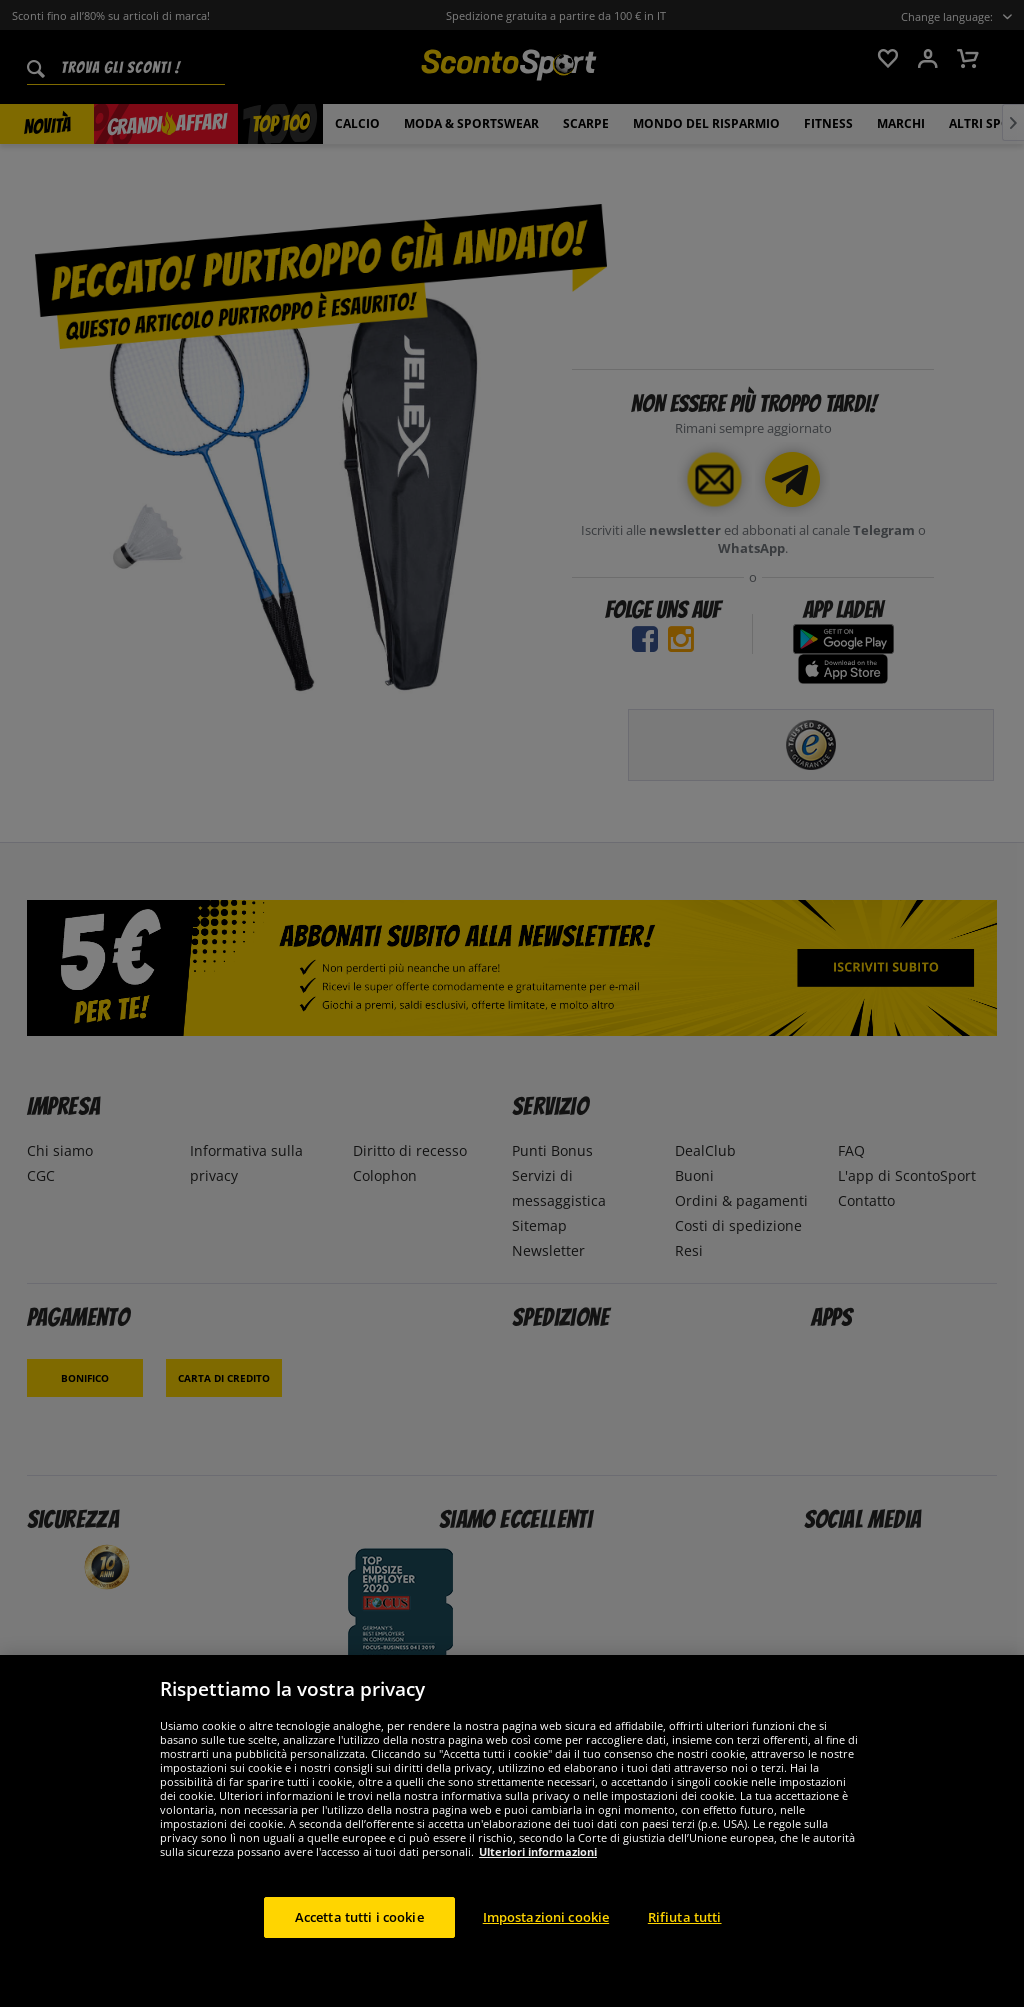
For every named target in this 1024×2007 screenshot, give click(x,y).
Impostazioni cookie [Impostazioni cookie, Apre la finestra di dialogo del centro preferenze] (546, 1936)
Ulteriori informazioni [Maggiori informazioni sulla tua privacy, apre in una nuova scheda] (538, 1870)
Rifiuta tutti (685, 1936)
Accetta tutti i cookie (359, 1936)
